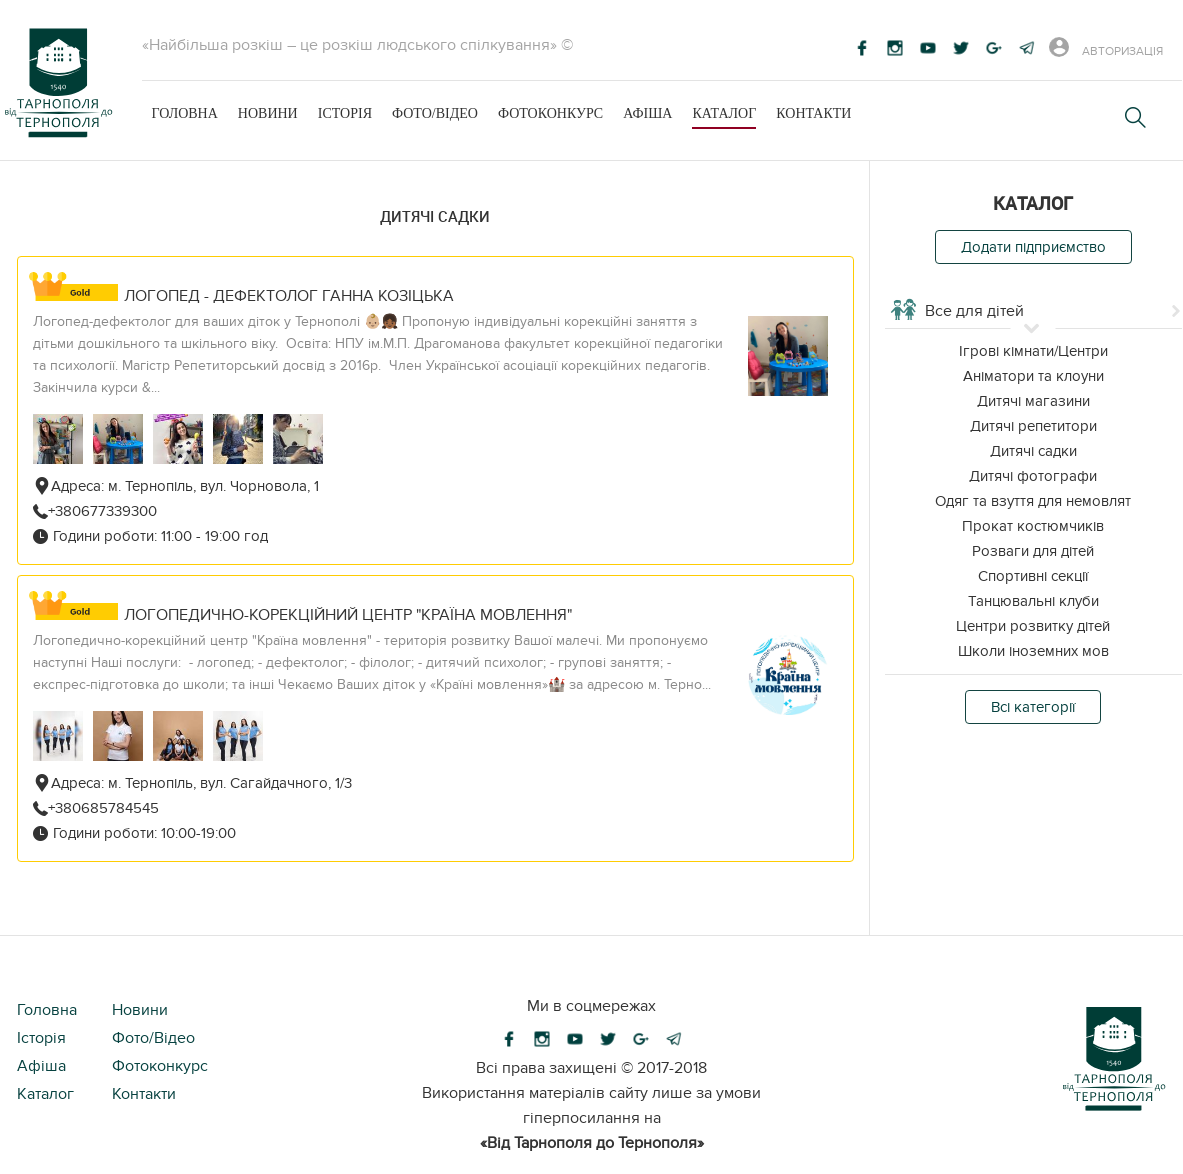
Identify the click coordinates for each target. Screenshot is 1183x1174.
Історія (345, 113)
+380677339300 (102, 511)
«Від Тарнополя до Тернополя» (592, 1143)
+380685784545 (103, 808)
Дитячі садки (435, 216)
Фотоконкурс (550, 113)
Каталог (724, 113)
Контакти (813, 113)
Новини (268, 113)
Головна (185, 113)
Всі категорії (1033, 707)
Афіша (647, 113)
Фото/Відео (435, 113)
